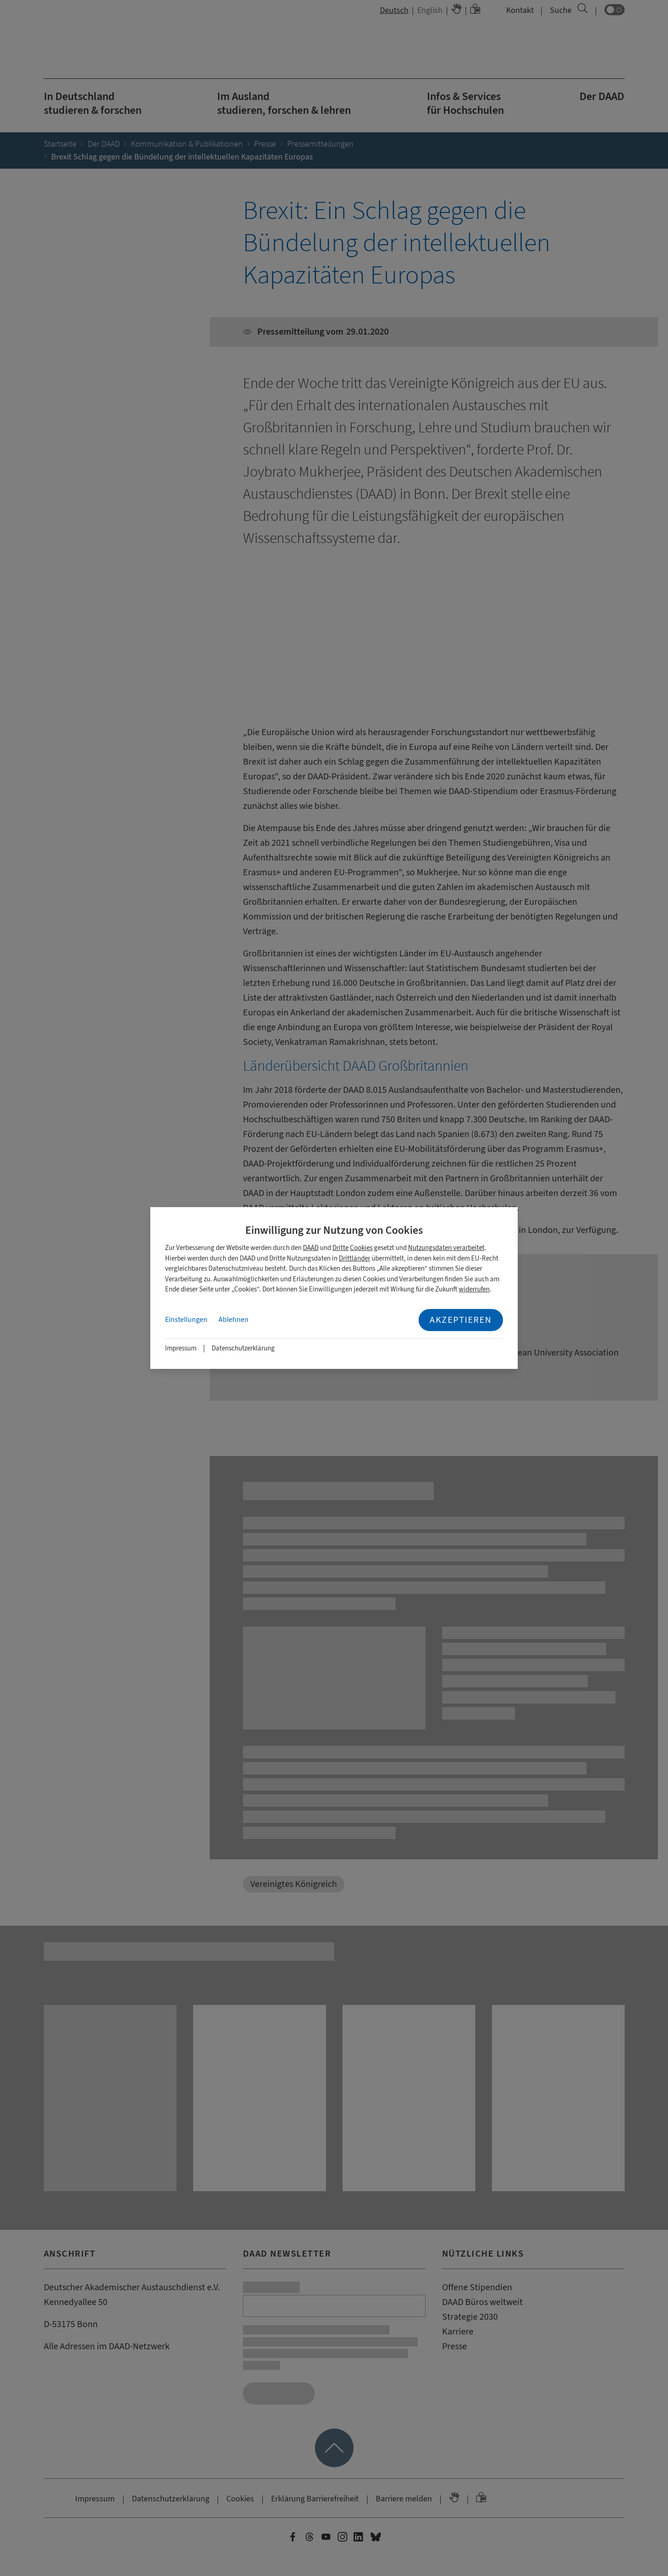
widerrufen (474, 1289)
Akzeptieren (461, 1320)
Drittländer (354, 1258)
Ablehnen (233, 1319)
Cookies (361, 1248)
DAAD (311, 1248)
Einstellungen (186, 1319)
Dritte (340, 1248)
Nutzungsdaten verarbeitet (446, 1248)
